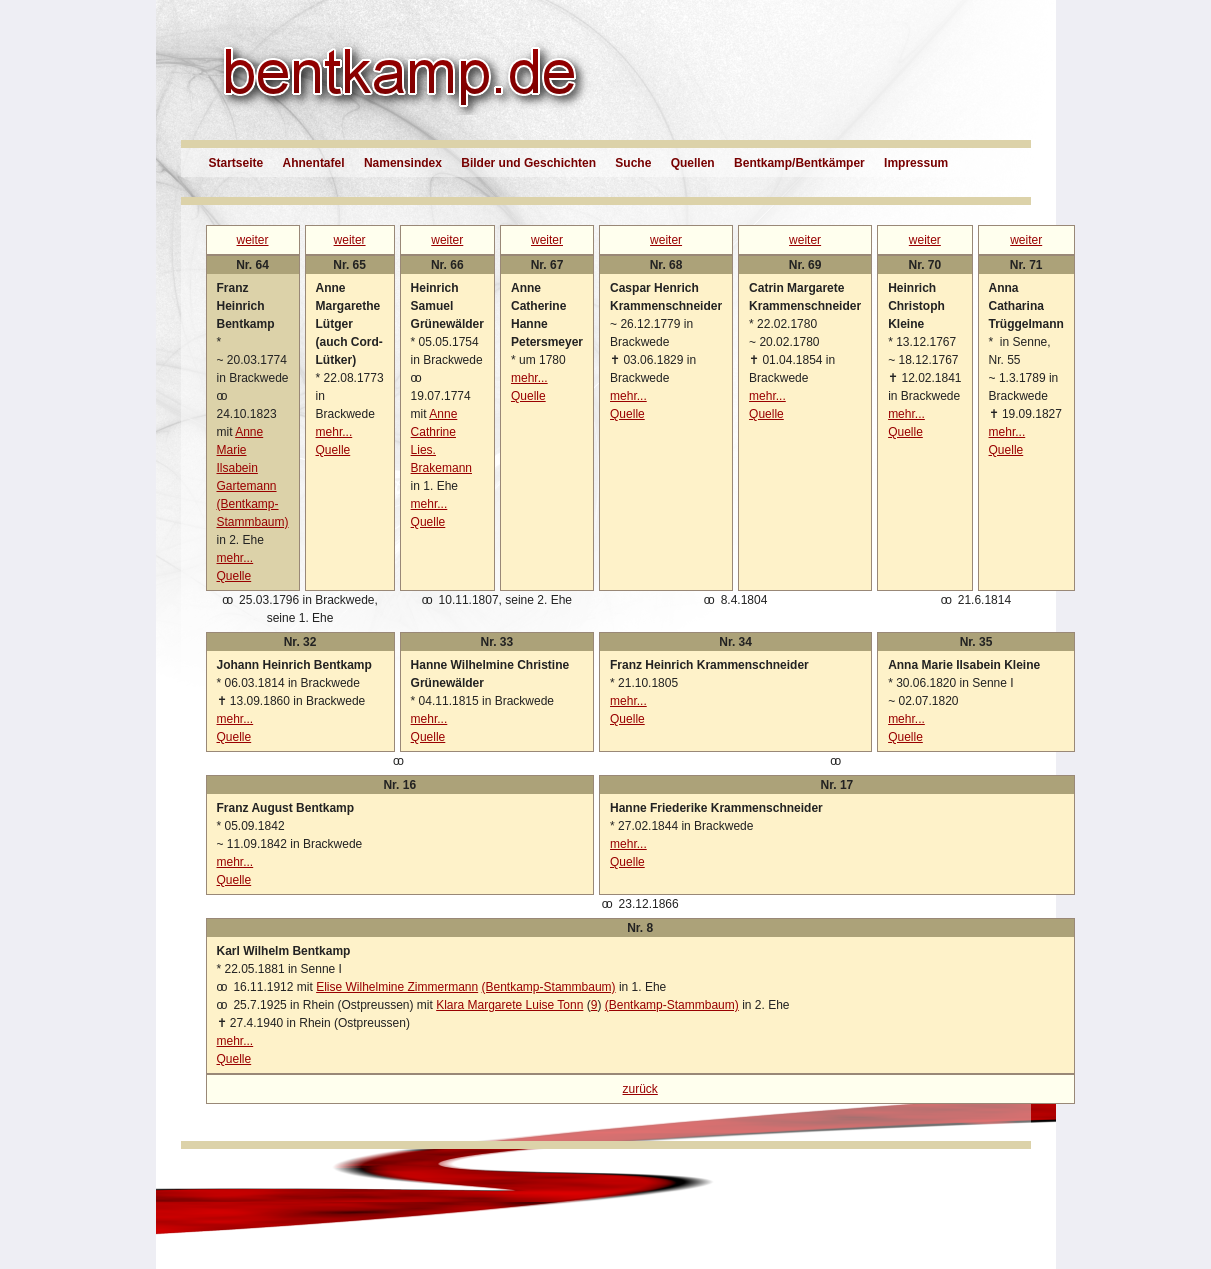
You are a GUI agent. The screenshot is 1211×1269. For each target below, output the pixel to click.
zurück (640, 1089)
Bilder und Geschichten (528, 163)
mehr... (235, 558)
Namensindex (403, 163)
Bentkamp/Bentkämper (799, 163)
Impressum (916, 163)
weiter (253, 240)
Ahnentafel (314, 163)
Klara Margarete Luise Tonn (509, 1005)
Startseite (236, 163)
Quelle (234, 576)
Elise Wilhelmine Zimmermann (397, 987)
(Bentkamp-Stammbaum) (549, 987)
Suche (633, 163)
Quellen (693, 163)
